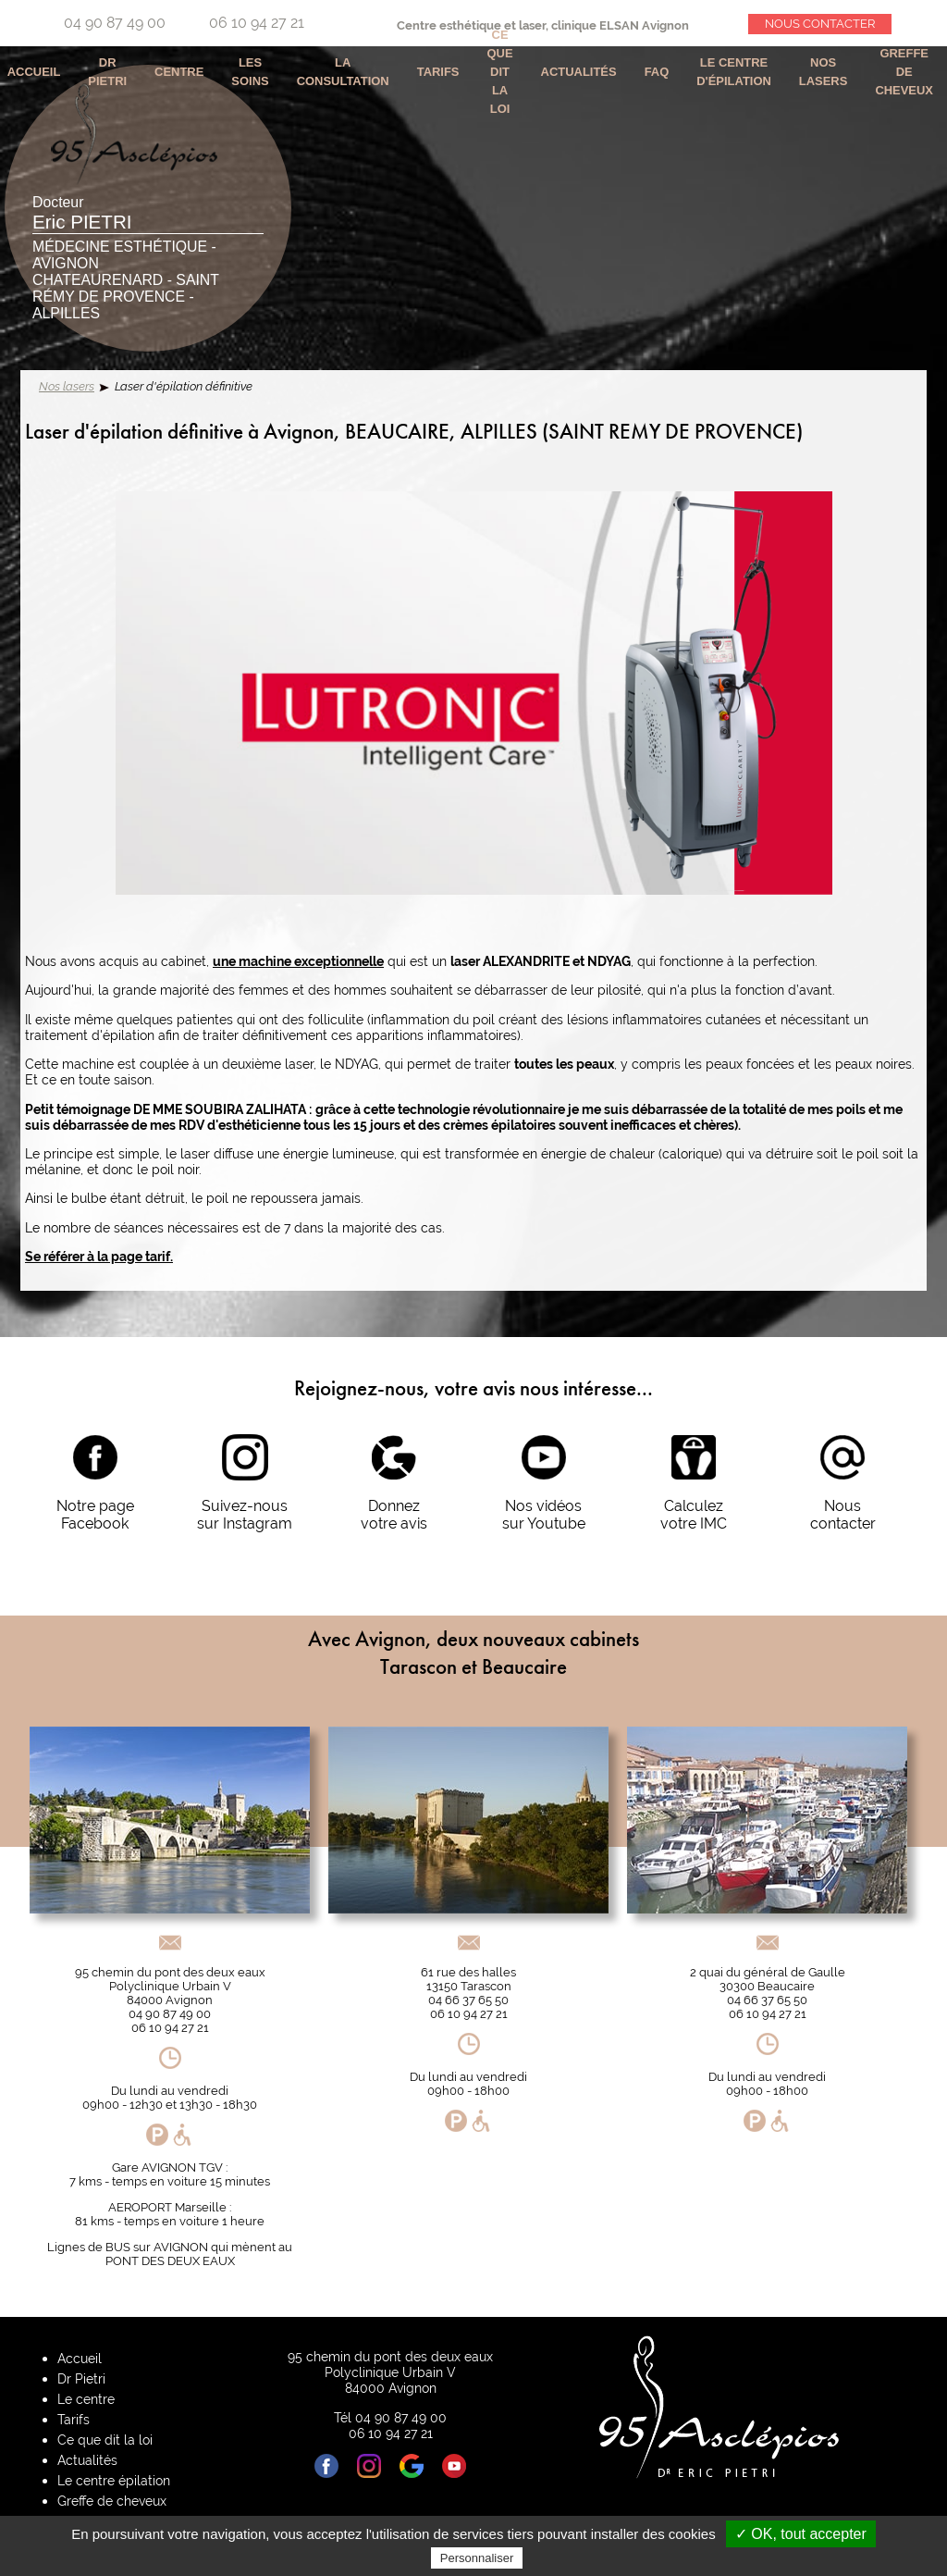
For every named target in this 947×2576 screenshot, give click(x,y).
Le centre (86, 2399)
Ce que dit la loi (500, 71)
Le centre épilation (113, 2480)
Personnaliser (477, 2558)
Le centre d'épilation (733, 72)
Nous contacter (820, 24)
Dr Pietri (107, 72)
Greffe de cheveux (904, 71)
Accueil (79, 2358)
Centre (178, 72)
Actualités (579, 72)
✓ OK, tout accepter (801, 2534)
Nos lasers (66, 386)
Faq (657, 72)
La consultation (343, 72)
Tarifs (438, 72)
